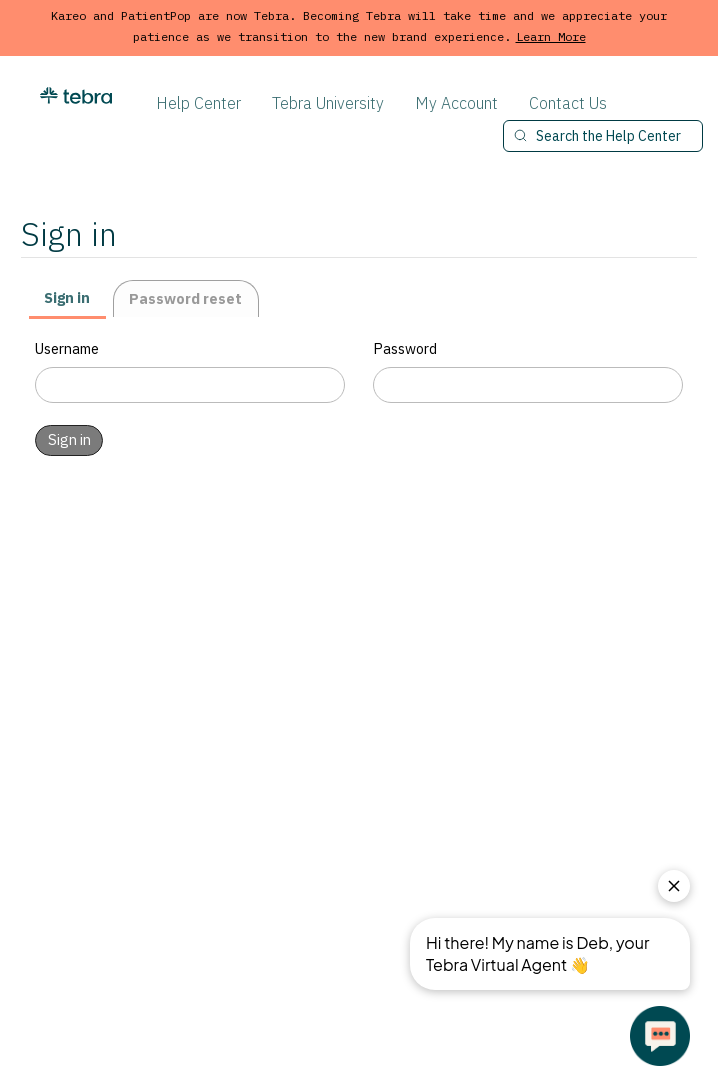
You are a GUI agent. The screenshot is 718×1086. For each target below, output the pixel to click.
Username (67, 348)
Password (405, 348)
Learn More (551, 36)
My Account (456, 103)
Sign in (67, 297)
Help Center (198, 103)
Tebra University (328, 103)
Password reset (185, 298)
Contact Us (568, 103)
